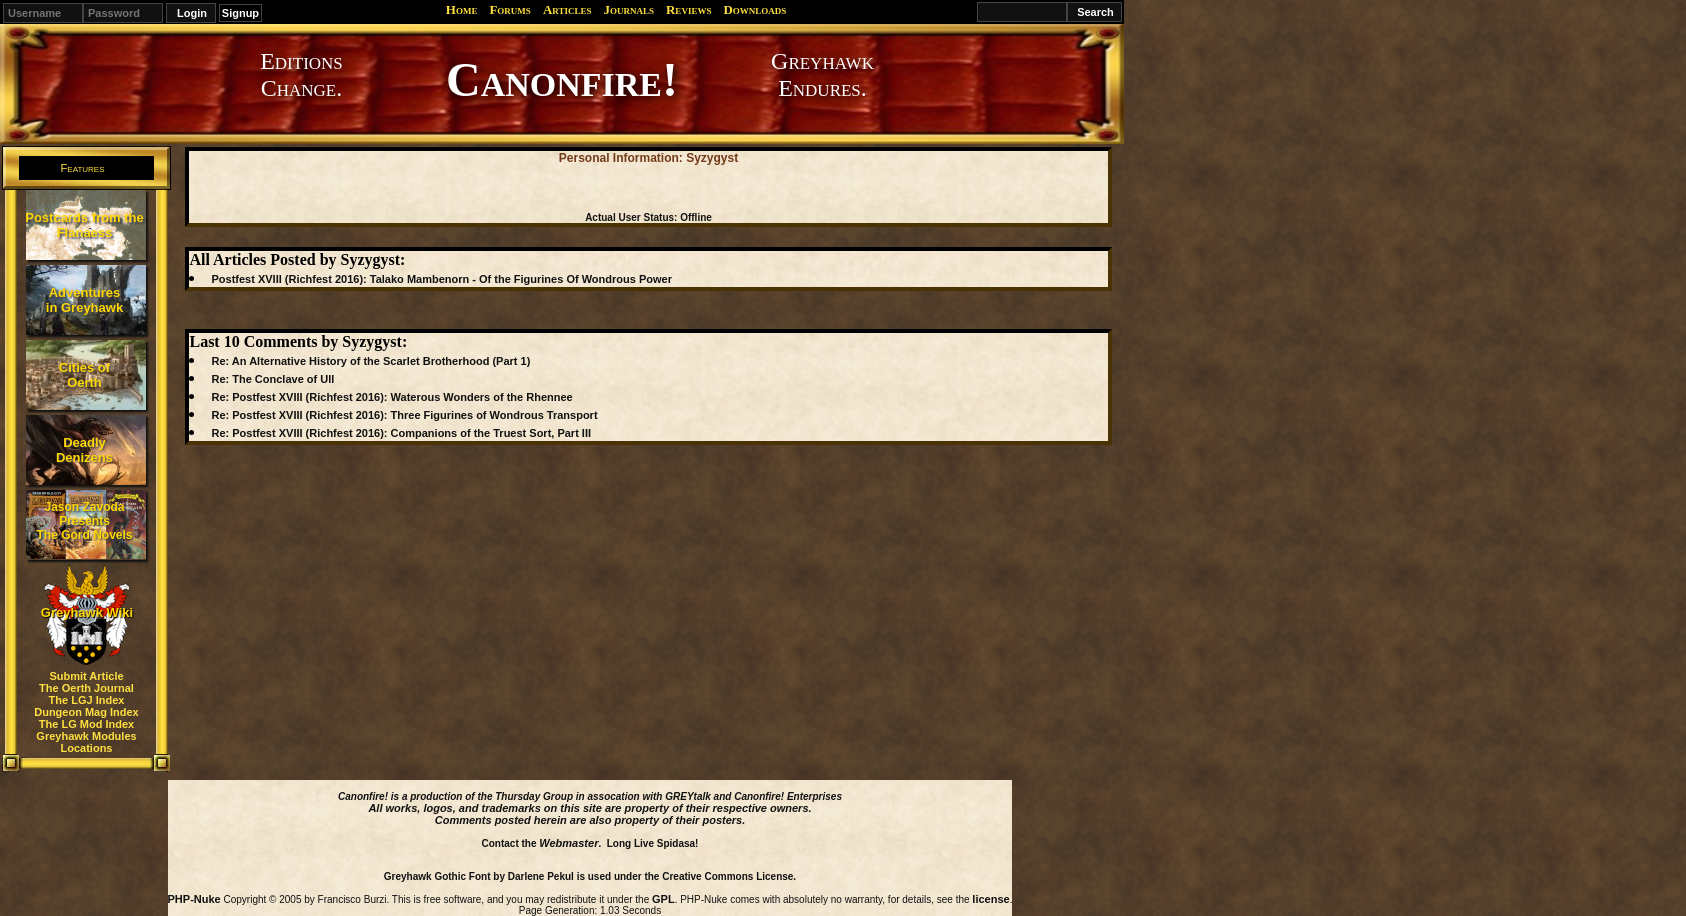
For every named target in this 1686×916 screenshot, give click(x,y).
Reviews (688, 9)
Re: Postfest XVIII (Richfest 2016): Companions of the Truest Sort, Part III (401, 433)
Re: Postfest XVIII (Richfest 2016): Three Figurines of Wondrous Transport (404, 415)
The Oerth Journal (86, 688)
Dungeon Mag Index (86, 712)
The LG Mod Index (86, 724)
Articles (567, 9)
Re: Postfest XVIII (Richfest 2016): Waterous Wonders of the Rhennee (391, 397)
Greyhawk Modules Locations (86, 742)
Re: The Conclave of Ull (272, 379)
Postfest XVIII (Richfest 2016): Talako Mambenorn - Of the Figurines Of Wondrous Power (441, 279)
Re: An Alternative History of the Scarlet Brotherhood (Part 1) (370, 361)
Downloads (754, 9)
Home (462, 9)
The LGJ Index (87, 700)
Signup (240, 13)
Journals (628, 9)
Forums (509, 9)
